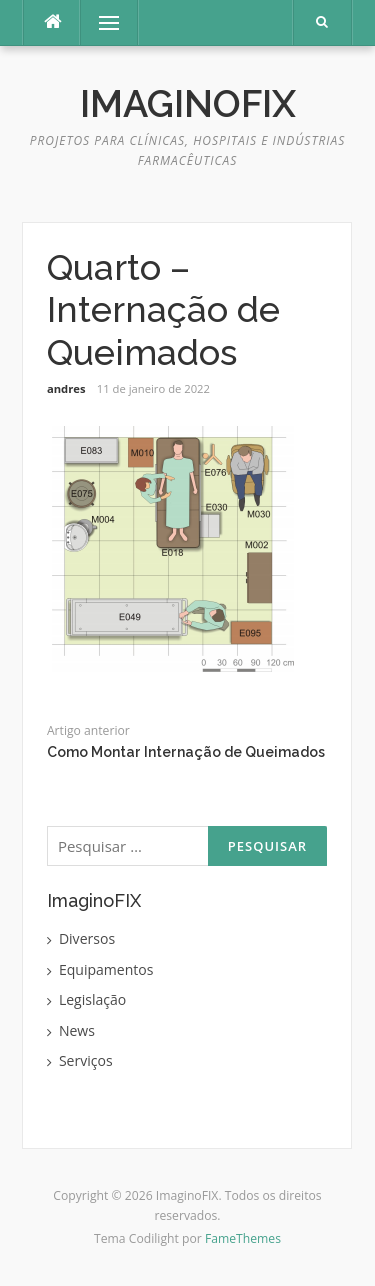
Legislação (92, 999)
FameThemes (243, 1238)
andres (66, 388)
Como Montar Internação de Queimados (186, 752)
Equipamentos (106, 969)
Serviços (86, 1060)
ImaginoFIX (188, 104)
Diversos (87, 938)
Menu (100, 22)
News (77, 1030)
